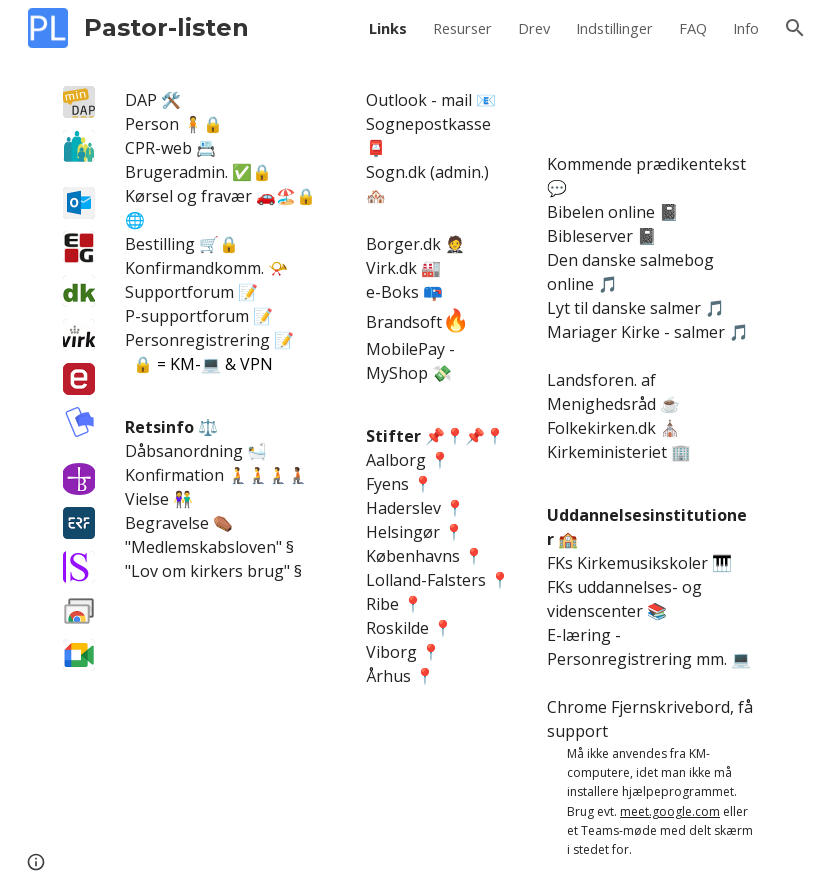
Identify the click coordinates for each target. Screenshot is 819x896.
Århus (388, 676)
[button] (795, 28)
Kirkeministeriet (607, 452)
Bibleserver (590, 236)
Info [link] (746, 28)
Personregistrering (197, 340)
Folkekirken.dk (601, 428)
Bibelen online (601, 212)
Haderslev (403, 508)
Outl (382, 100)
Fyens (387, 484)
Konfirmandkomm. (194, 268)
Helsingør (403, 532)
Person (152, 124)
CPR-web (158, 148)
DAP (141, 100)
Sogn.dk (396, 172)
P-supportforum (187, 316)
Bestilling (160, 244)
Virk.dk (391, 268)
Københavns (413, 556)
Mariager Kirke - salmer (636, 332)
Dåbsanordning (184, 451)
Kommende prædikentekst (646, 164)
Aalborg (396, 460)
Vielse (147, 499)
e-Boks (392, 292)
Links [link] (388, 28)
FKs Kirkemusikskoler (627, 563)
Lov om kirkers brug (207, 571)
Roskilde (397, 628)
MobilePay (407, 349)
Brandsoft (404, 322)
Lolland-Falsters (426, 580)
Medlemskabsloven (203, 547)
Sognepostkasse (428, 124)
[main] (228, 335)
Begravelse (167, 523)
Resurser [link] (462, 28)
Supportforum (179, 292)
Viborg (391, 652)
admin (458, 172)
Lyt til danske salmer (624, 308)
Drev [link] (534, 28)
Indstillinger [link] (614, 28)
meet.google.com (670, 811)
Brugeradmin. (176, 172)
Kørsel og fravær (188, 196)
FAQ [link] (693, 28)
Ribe (382, 604)
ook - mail (435, 100)
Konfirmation (174, 475)
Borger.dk (403, 244)
